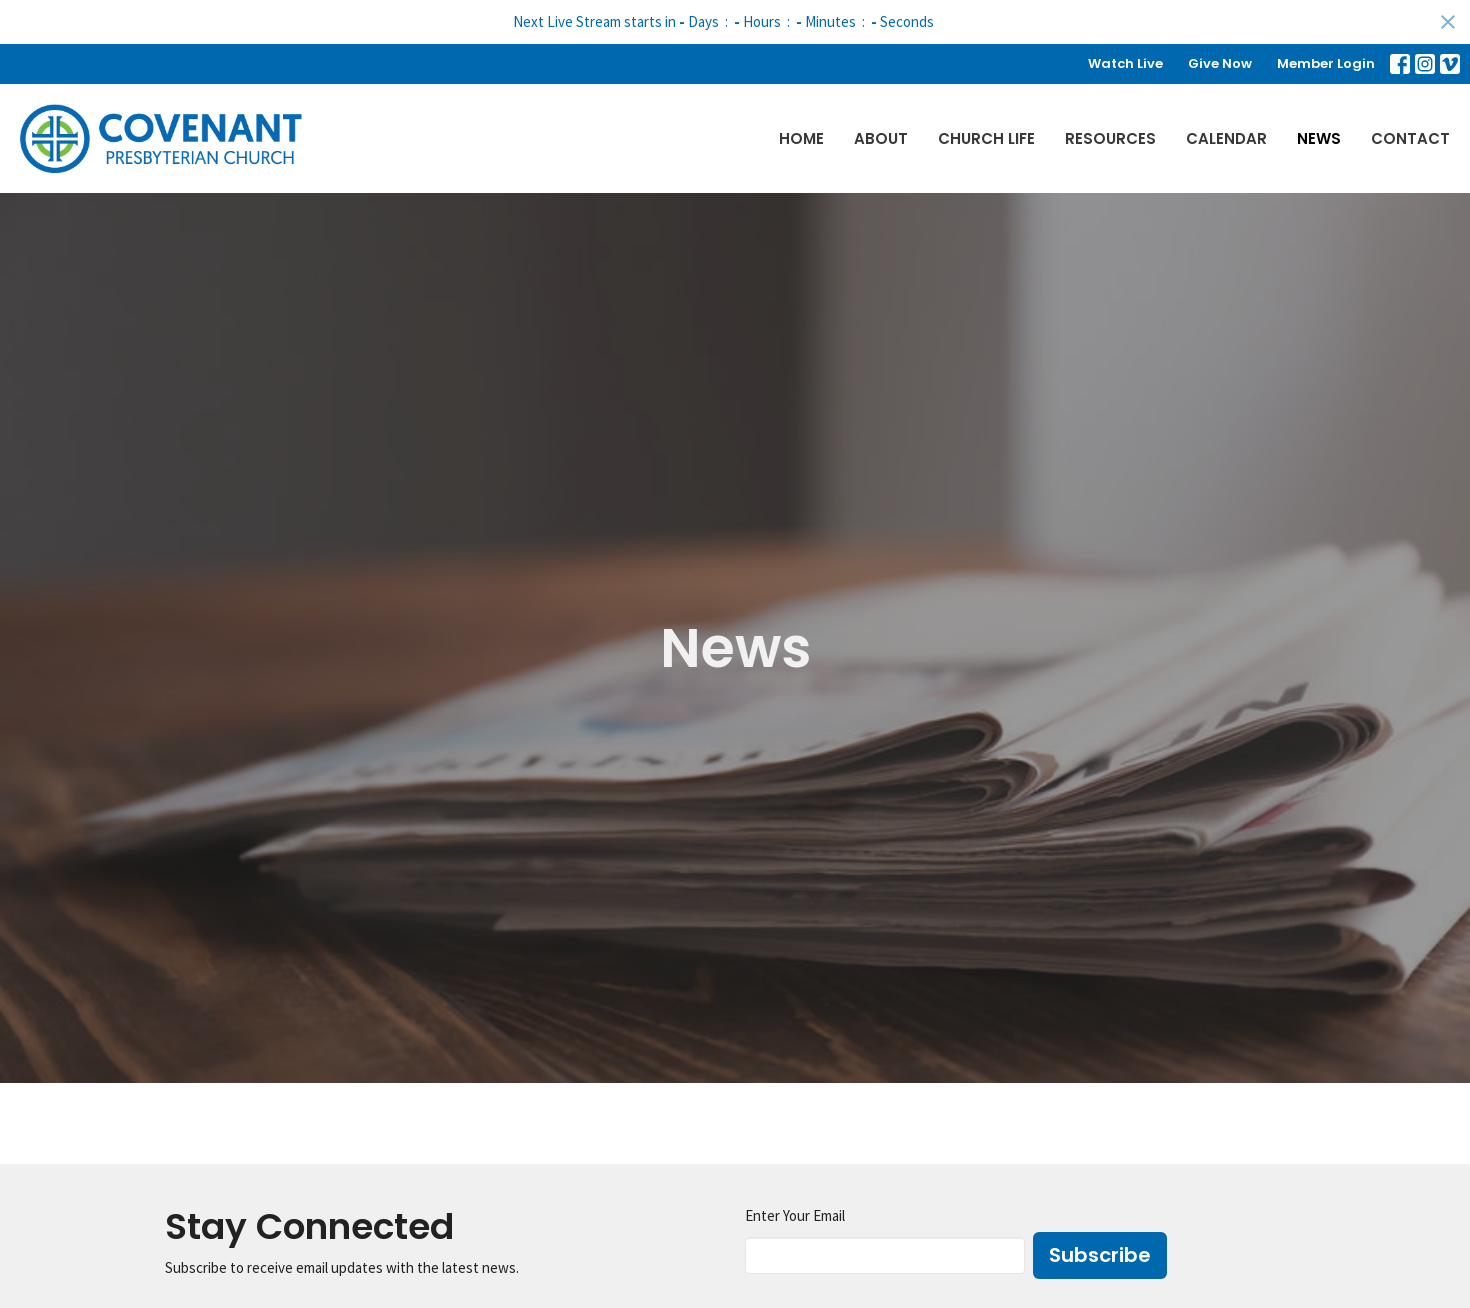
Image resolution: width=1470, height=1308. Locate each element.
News (1319, 138)
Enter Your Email (795, 1215)
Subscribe (1100, 1255)
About (881, 138)
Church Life (986, 138)
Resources (1110, 138)
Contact (1410, 138)
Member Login (1326, 63)
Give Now (1220, 63)
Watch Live (1125, 63)
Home (801, 138)
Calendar (1226, 138)
